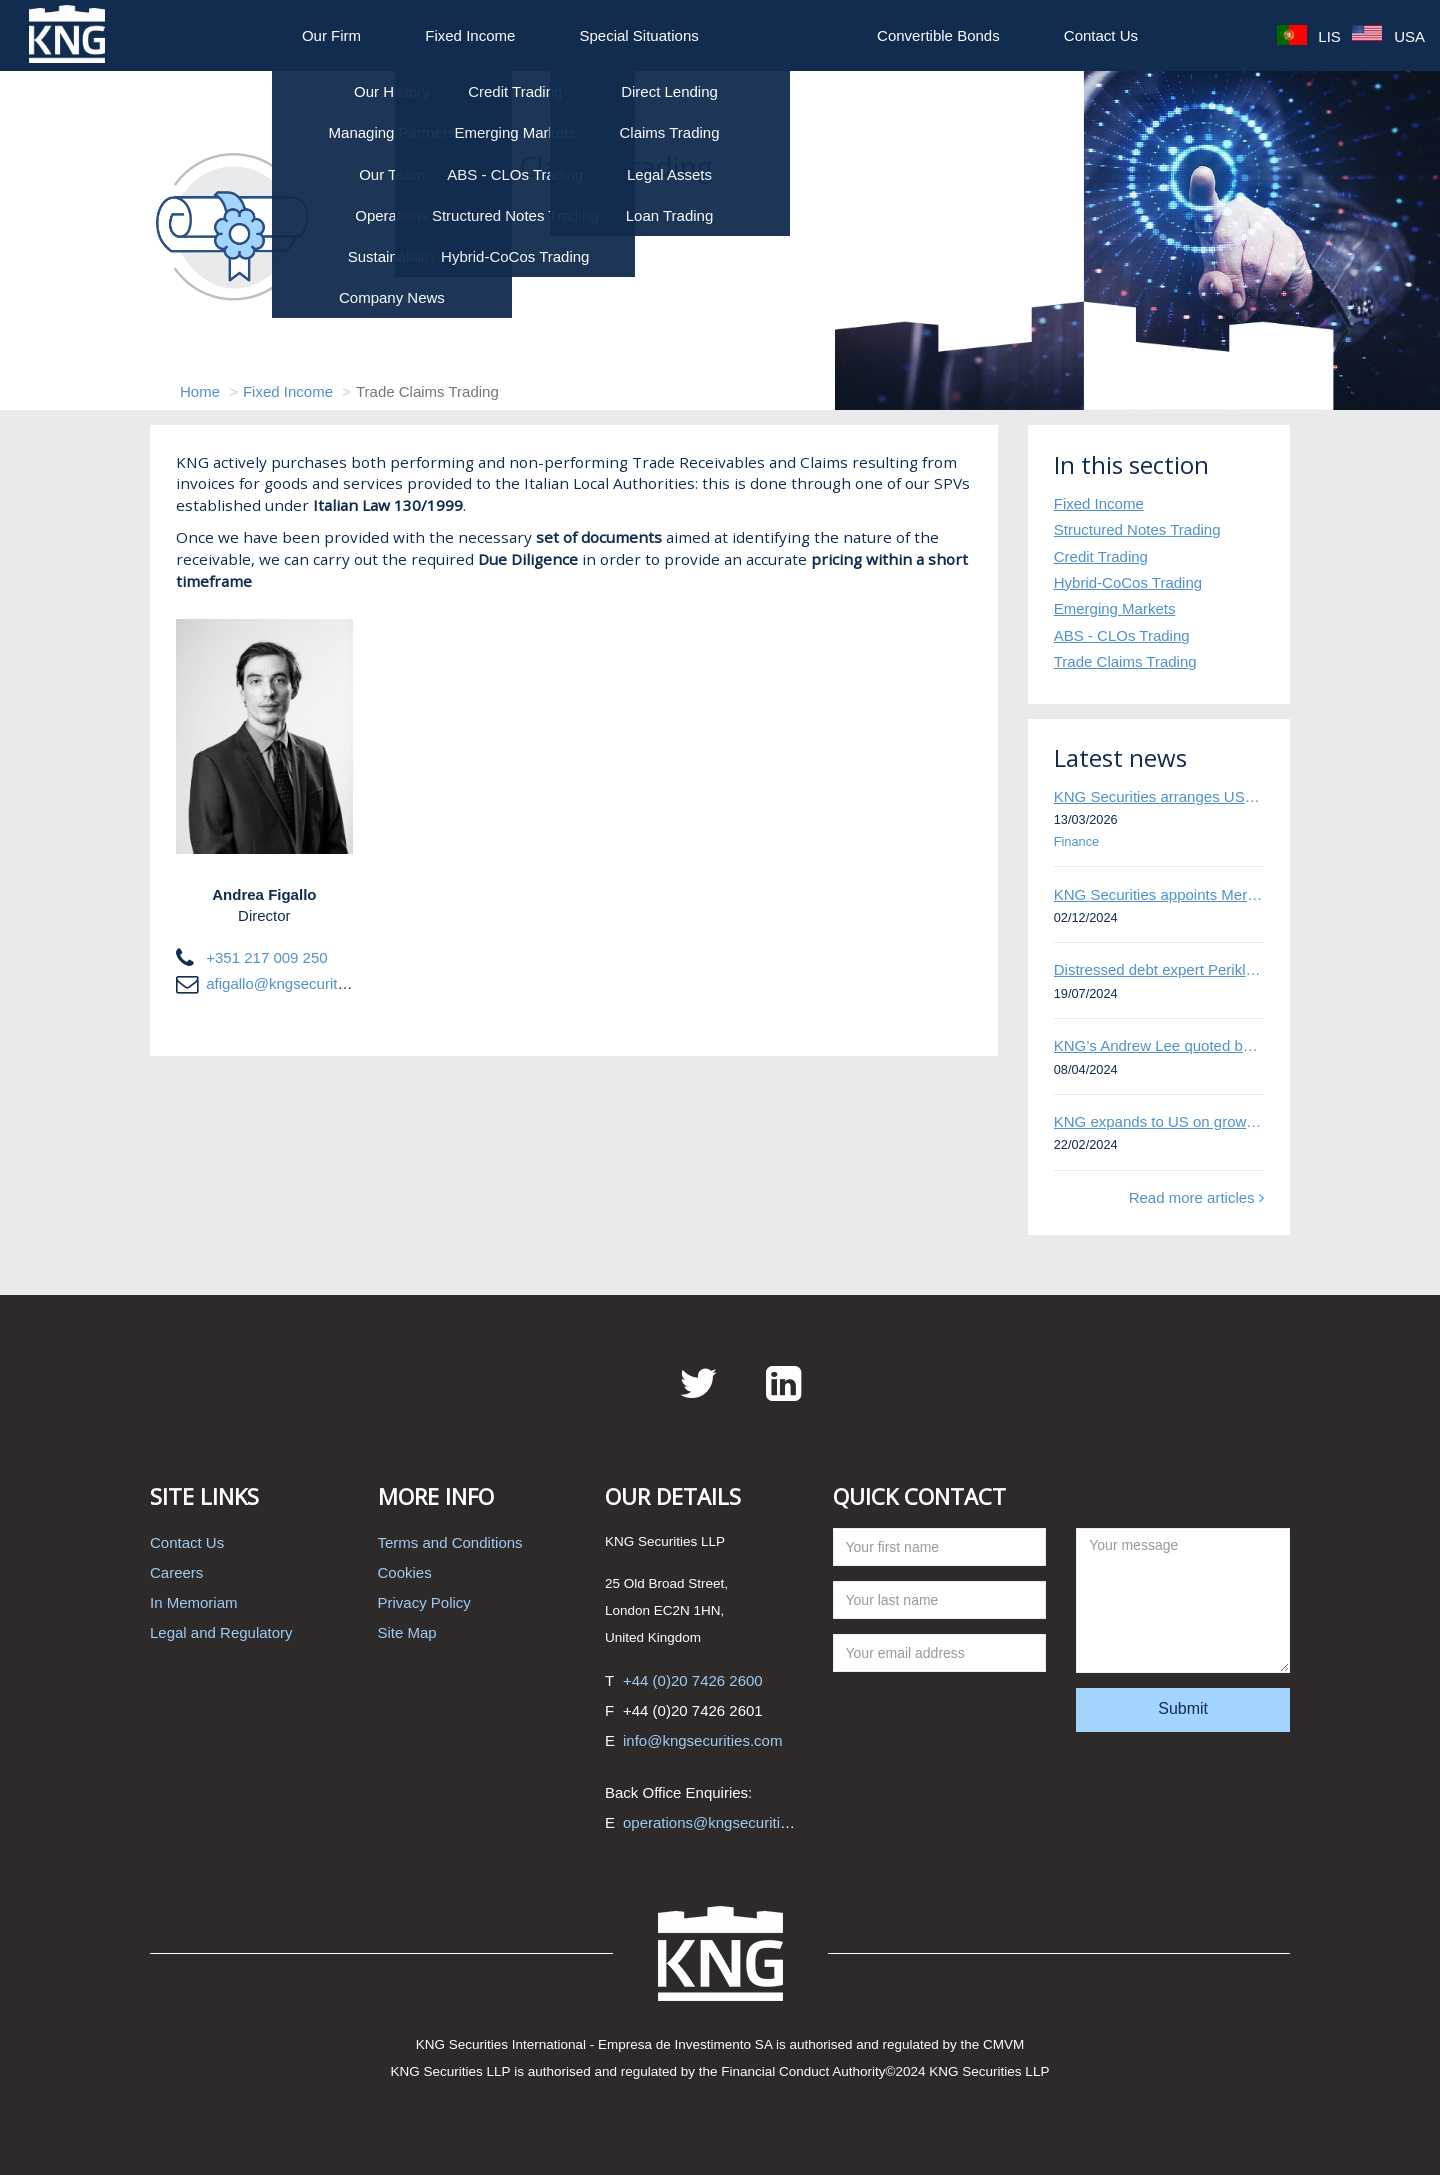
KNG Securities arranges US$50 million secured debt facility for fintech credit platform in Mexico (1159, 796)
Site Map (407, 1632)
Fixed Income (470, 35)
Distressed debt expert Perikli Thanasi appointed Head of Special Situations (1159, 969)
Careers (176, 1572)
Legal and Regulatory (221, 1632)
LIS (1309, 36)
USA (1388, 36)
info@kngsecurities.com (702, 1740)
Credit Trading (1101, 556)
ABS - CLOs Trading (1122, 635)
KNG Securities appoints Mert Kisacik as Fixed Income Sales (1159, 894)
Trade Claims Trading (1125, 661)
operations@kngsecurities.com (725, 1822)
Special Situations (639, 35)
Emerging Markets (1115, 608)
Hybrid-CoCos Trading (1128, 582)
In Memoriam (194, 1602)
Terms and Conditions (450, 1542)
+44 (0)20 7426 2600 (693, 1680)
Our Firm (331, 35)
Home (200, 391)
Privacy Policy (424, 1602)
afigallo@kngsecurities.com (297, 983)
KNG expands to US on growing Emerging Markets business (1159, 1121)
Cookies (405, 1572)
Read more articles (1196, 1197)
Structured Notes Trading (1137, 529)
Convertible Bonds (938, 35)
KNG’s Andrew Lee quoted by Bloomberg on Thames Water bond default (1159, 1045)
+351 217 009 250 (266, 957)
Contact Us (1101, 35)
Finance (1076, 841)
